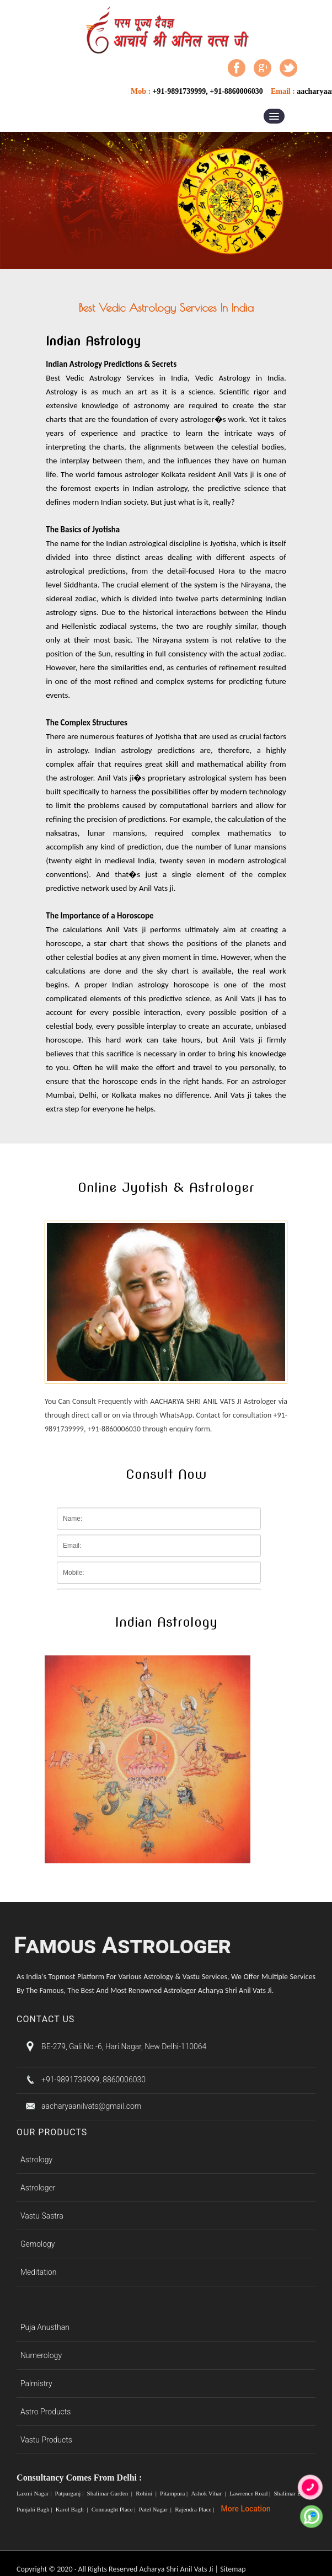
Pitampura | (174, 2493)
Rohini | (147, 2493)
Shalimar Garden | (110, 2493)
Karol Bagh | (72, 2509)
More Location (246, 2508)
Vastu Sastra (41, 2215)
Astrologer (37, 2187)
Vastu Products (46, 2439)
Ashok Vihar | (209, 2493)
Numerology (41, 2355)
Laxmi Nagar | (35, 2493)
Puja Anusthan (44, 2327)
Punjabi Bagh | (35, 2509)
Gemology (37, 2244)
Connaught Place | (114, 2509)
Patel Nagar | (156, 2509)
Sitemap (232, 2569)
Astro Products (45, 2411)
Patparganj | (70, 2493)
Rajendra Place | (195, 2509)
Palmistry (36, 2383)
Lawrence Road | (250, 2493)
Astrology (36, 2159)
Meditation (38, 2272)
